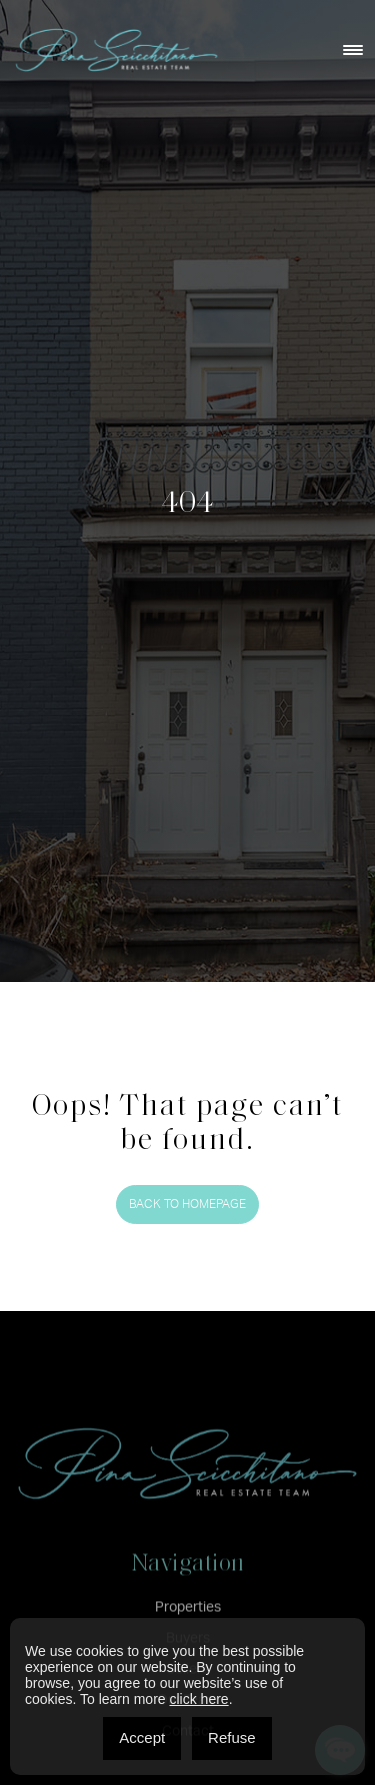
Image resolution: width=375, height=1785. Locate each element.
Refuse (232, 1737)
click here (198, 1699)
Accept (142, 1737)
